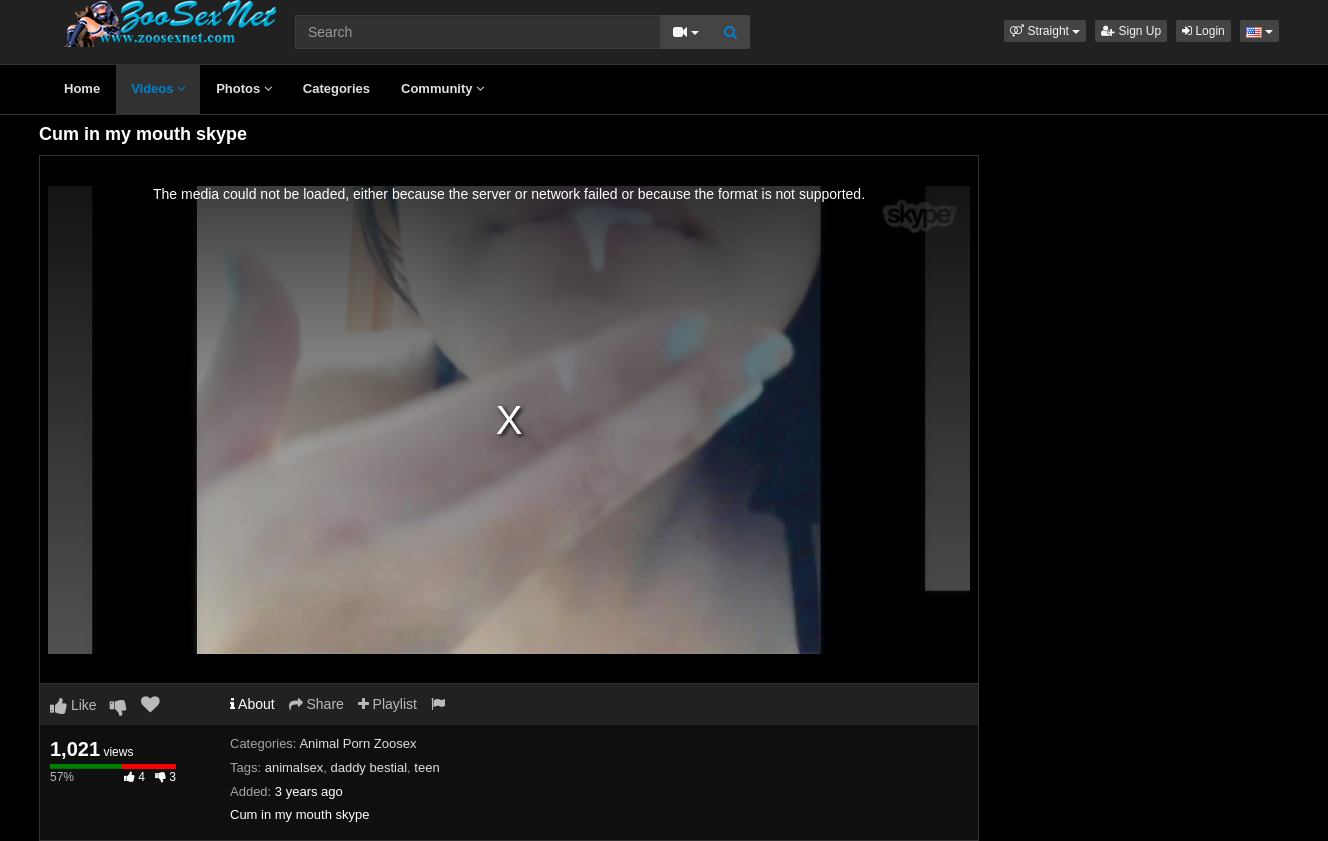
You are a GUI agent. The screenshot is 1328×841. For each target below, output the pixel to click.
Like (73, 705)
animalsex (294, 767)
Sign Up (1131, 31)
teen (426, 767)
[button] (1045, 31)
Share (316, 704)
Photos (244, 88)
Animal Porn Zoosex (357, 743)
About (252, 704)
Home (82, 88)
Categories (336, 88)
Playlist (387, 704)
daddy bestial (368, 767)
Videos (158, 88)
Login (1203, 31)
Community (442, 88)
